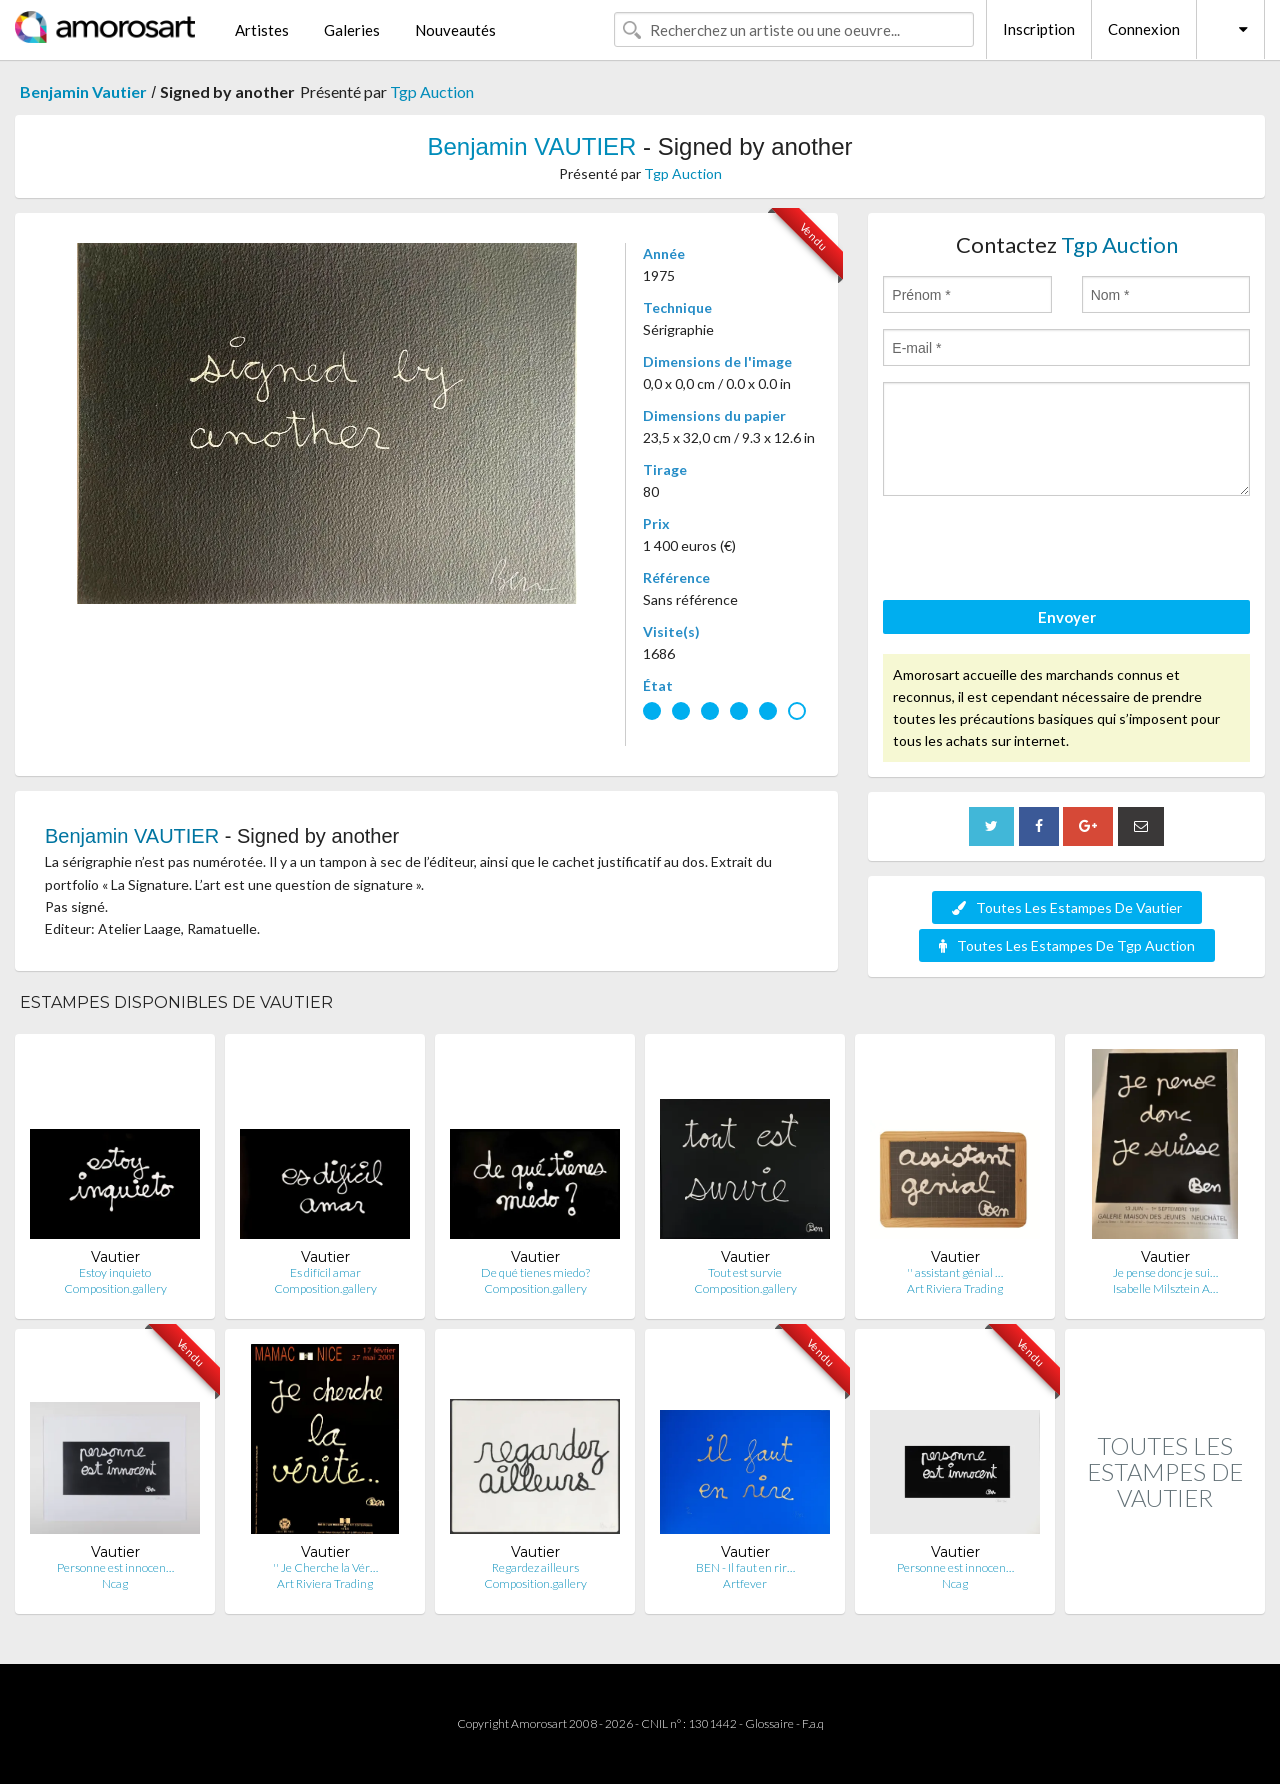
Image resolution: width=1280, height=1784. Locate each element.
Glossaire (769, 1723)
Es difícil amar (325, 1272)
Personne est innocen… (115, 1567)
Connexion (1144, 29)
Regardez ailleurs (535, 1567)
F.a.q (813, 1723)
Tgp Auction (432, 91)
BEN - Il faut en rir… (745, 1567)
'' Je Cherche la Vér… (325, 1567)
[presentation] (1035, 551)
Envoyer (1067, 617)
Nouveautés (455, 30)
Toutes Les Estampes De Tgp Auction (1067, 945)
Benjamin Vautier (83, 91)
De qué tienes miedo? (535, 1272)
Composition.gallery (115, 1288)
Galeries (352, 30)
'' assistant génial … (955, 1272)
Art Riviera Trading (955, 1288)
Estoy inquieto (115, 1272)
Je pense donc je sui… (1165, 1272)
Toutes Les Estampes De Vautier (1067, 907)
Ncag (115, 1583)
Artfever (745, 1583)
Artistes (262, 30)
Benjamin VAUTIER (531, 146)
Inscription (1039, 29)
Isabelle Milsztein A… (1165, 1288)
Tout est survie (745, 1272)
